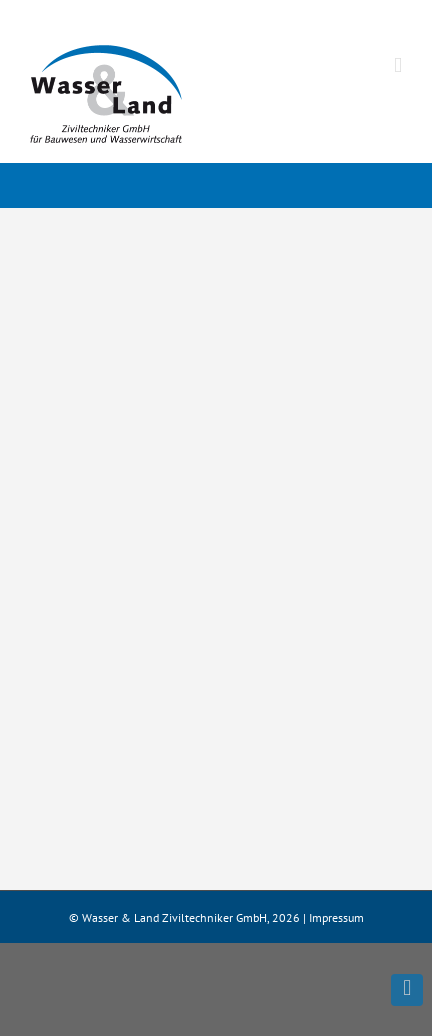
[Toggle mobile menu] (398, 65)
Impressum (336, 917)
